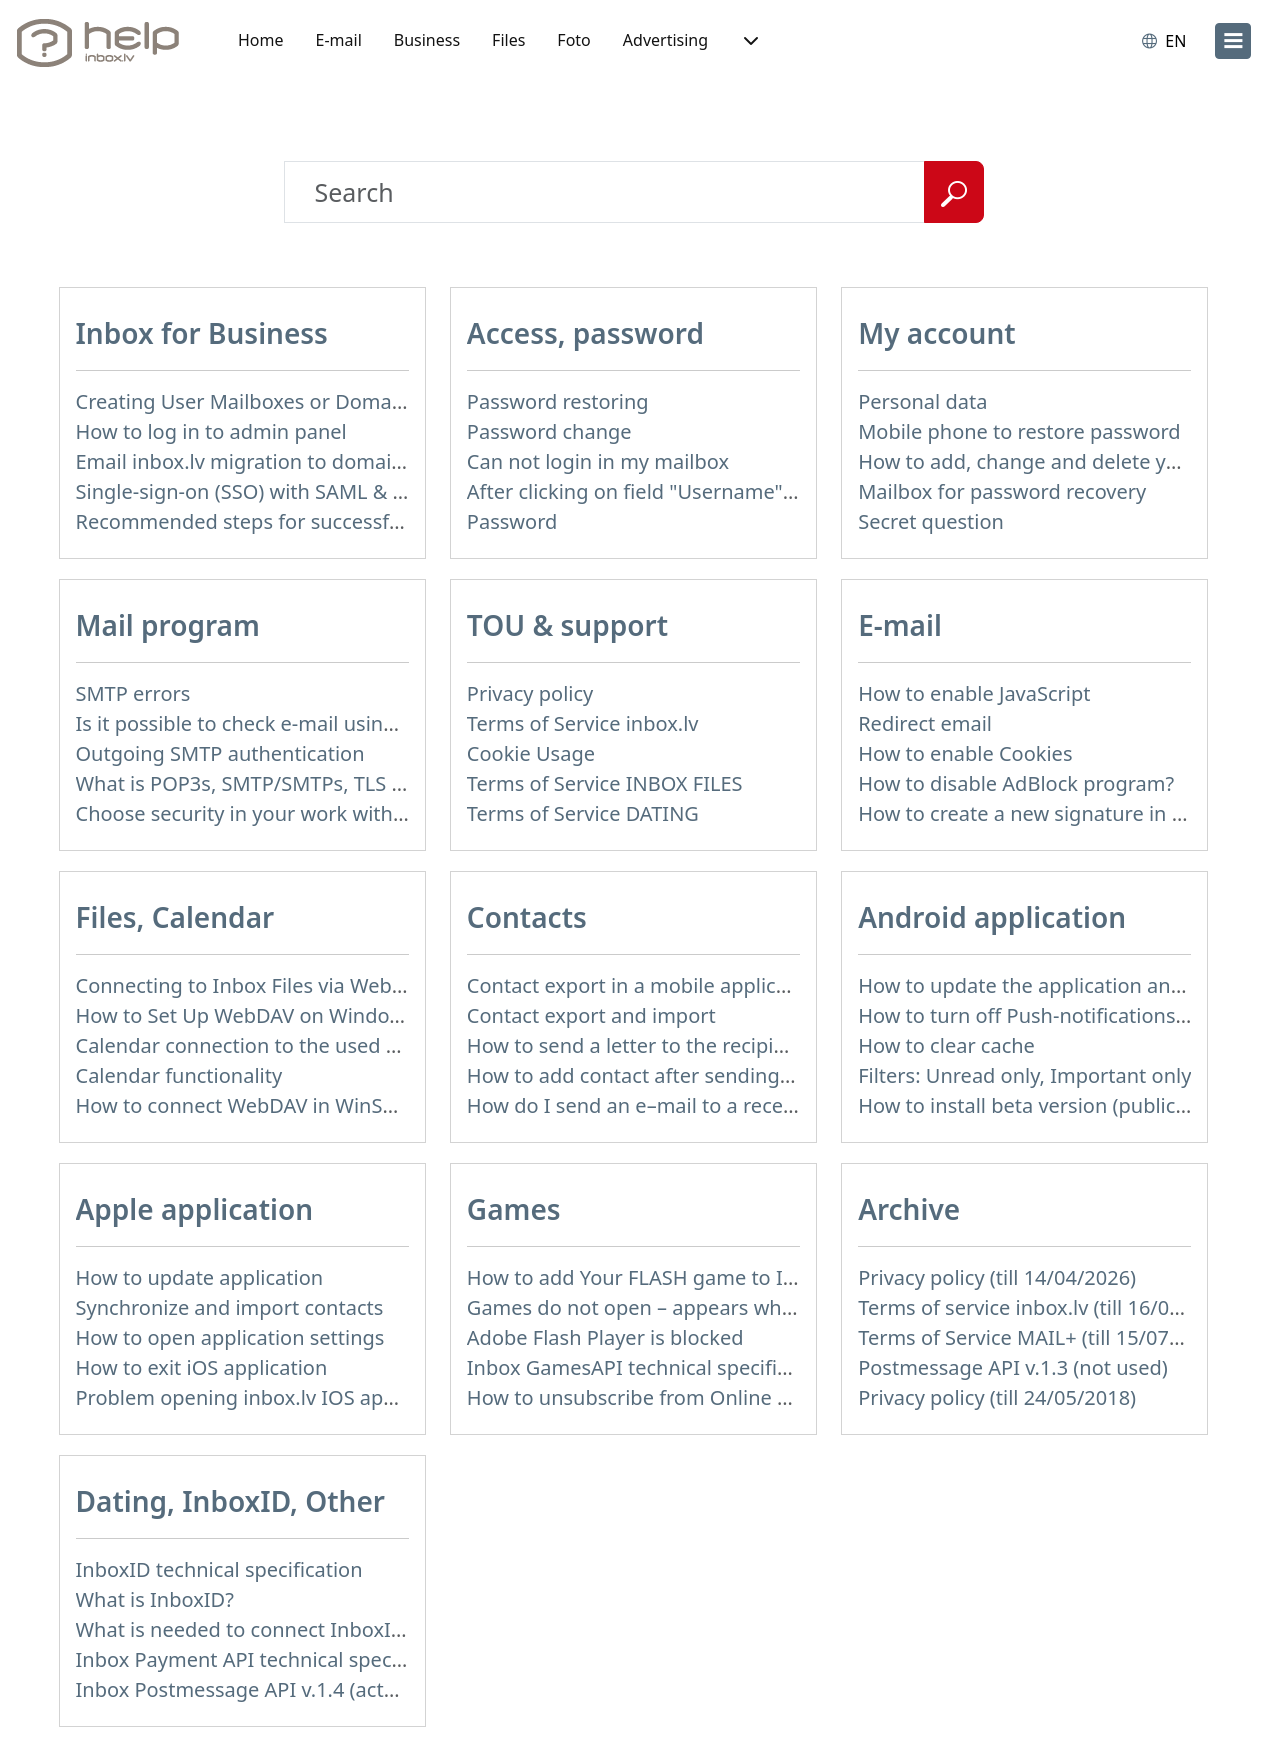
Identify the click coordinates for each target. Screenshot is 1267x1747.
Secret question (931, 521)
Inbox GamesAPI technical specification (651, 1367)
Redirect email (925, 723)
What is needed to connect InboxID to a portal (292, 1629)
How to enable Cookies (965, 753)
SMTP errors (133, 693)
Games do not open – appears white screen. (672, 1307)
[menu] (1233, 41)
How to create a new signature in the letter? (1062, 813)
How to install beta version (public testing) (1055, 1105)
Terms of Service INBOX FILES (605, 783)
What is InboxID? (155, 1599)
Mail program (168, 625)
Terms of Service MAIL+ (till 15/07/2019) (1043, 1337)
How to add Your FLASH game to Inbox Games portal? (718, 1277)
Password (512, 521)
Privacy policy (530, 693)
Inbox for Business (202, 333)
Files (508, 40)
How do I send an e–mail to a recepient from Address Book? (746, 1105)
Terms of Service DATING (583, 813)
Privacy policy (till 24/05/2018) (997, 1397)
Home (261, 40)
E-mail (339, 40)
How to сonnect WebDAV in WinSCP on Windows (302, 1105)
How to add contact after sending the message (686, 1075)
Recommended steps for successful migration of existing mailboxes (392, 521)
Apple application (195, 1209)
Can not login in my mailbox (598, 461)
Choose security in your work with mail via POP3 (301, 813)
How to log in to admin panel (211, 431)
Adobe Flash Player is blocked (605, 1337)
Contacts (527, 917)
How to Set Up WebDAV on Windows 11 (259, 1015)
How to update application (200, 1277)
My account (937, 333)
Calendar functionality (179, 1075)
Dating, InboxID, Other (230, 1501)
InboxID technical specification (219, 1569)
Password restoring (558, 401)
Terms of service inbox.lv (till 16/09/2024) (1049, 1307)
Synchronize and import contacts (230, 1307)
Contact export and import (591, 1015)
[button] (749, 41)
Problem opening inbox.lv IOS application (270, 1397)
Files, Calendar (175, 917)
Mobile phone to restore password (1019, 431)
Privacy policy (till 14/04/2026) (997, 1277)
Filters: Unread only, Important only (1024, 1075)
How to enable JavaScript (974, 693)
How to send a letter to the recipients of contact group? (725, 1045)
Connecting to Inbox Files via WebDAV (253, 985)
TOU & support (567, 625)
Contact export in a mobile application (645, 985)
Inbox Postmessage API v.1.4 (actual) (247, 1689)
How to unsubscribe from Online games (653, 1397)
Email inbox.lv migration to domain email (268, 461)
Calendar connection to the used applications (288, 1045)
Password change (549, 431)
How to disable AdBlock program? (1016, 783)
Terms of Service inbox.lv (583, 723)
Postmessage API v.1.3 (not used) (1013, 1367)
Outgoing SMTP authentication (220, 753)
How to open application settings (230, 1337)
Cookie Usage (531, 753)
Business (427, 40)
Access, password (585, 333)
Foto (573, 40)
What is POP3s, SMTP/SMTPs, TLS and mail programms (332, 783)
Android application (992, 917)
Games (514, 1209)
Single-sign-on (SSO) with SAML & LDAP (259, 491)
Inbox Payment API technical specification (271, 1659)
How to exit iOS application (202, 1367)
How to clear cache (946, 1045)
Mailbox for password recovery (1002, 491)
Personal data (922, 401)
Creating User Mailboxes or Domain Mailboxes (293, 401)
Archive (909, 1209)
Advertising (665, 40)
